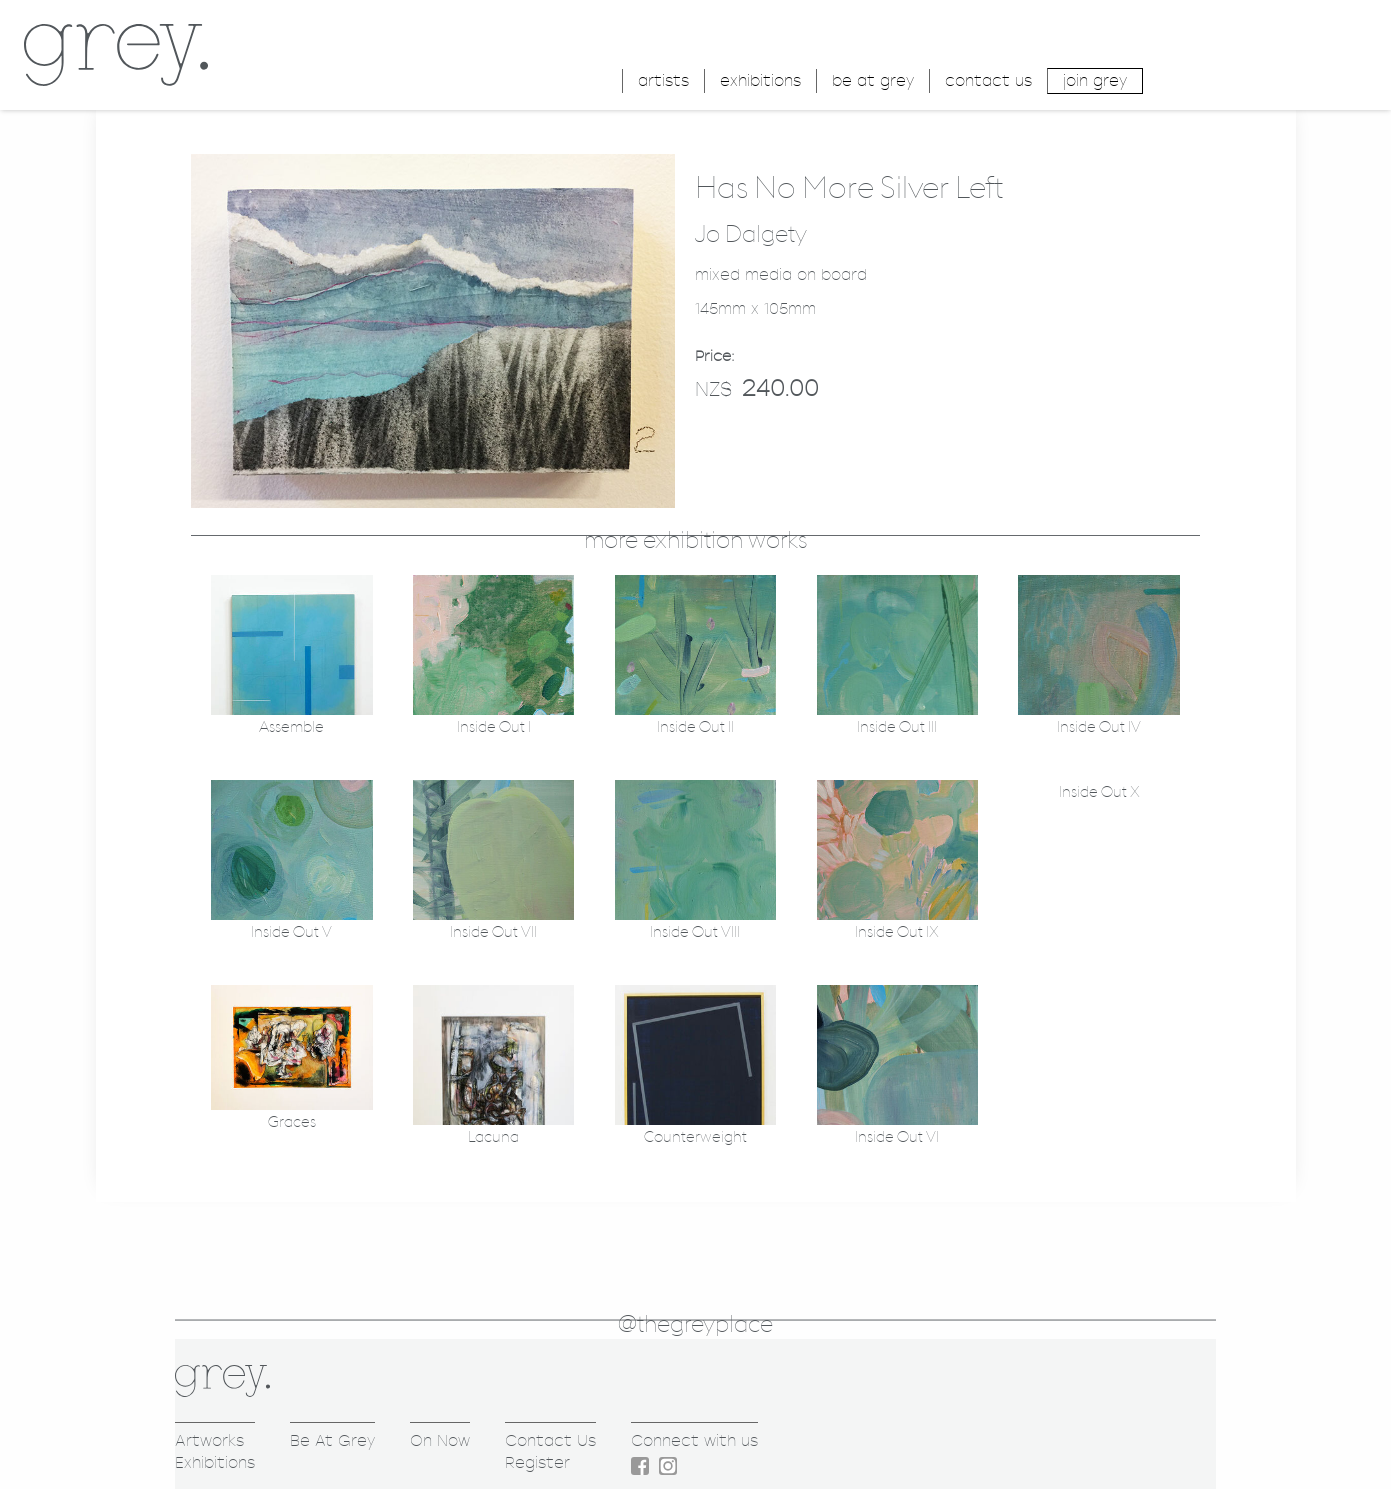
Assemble (291, 727)
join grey (1095, 80)
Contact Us (550, 1440)
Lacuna (493, 1137)
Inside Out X (1099, 792)
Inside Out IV (1099, 727)
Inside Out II (695, 727)
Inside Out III (897, 727)
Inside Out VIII (695, 932)
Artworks (209, 1440)
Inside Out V (291, 932)
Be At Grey (332, 1440)
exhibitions (760, 80)
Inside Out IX (897, 932)
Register (537, 1462)
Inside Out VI (897, 1137)
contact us (988, 80)
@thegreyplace (695, 1325)
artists (663, 80)
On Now (440, 1440)
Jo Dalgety (751, 235)
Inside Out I (494, 727)
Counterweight (695, 1137)
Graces (292, 1122)
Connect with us (694, 1440)
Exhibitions (215, 1462)
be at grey (873, 80)
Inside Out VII (493, 932)
